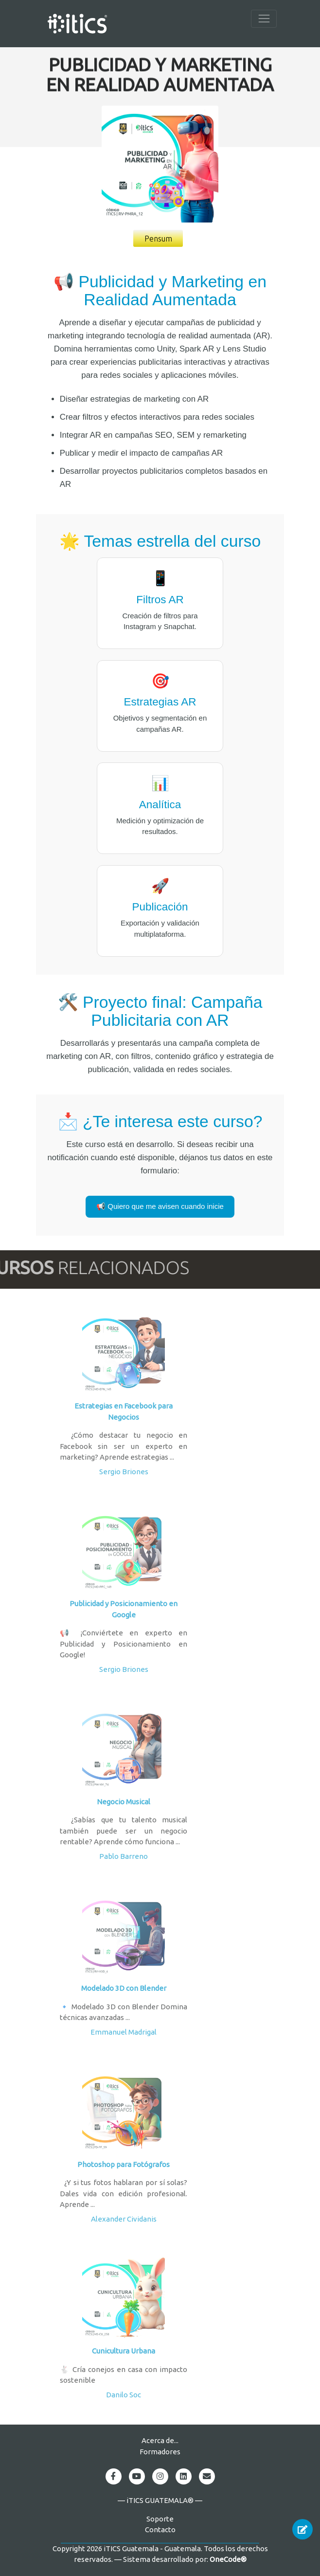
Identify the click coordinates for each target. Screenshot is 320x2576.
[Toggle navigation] (264, 19)
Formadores (160, 2451)
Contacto (160, 2529)
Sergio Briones (123, 1471)
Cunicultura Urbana (123, 2351)
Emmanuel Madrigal (123, 2032)
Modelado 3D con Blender (123, 1988)
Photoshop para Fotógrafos (123, 2164)
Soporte (160, 2519)
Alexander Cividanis (124, 2219)
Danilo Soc (123, 2395)
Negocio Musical (123, 1802)
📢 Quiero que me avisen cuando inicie (160, 1206)
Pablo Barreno (123, 1856)
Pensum (158, 238)
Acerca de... (160, 2440)
